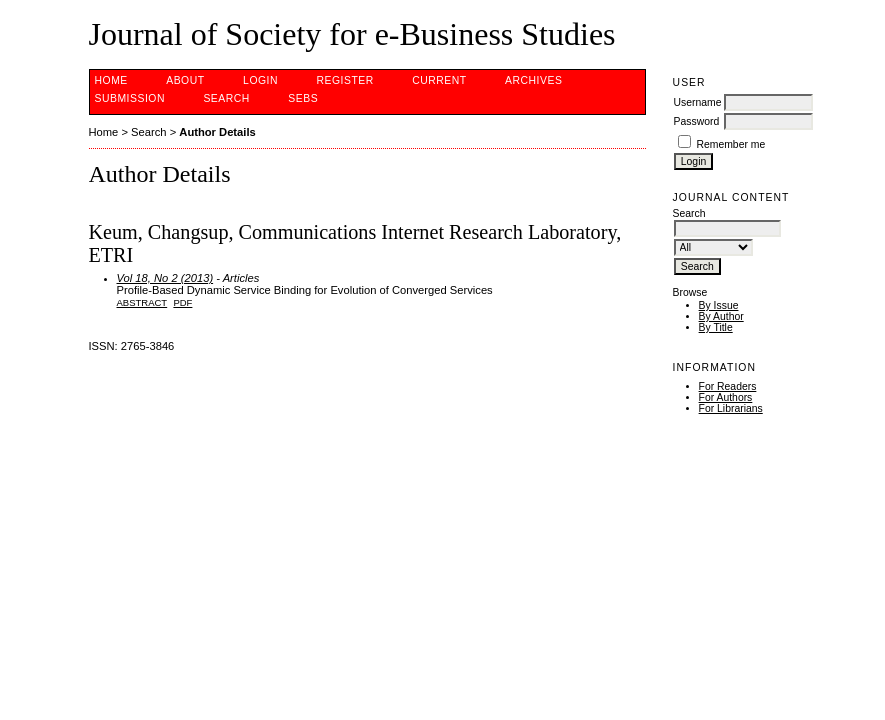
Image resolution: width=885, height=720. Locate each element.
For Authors (726, 397)
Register (344, 80)
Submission (130, 98)
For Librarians (731, 408)
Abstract (142, 302)
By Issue (719, 305)
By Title (716, 327)
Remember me (731, 144)
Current (439, 80)
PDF (182, 302)
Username (698, 102)
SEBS (303, 98)
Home (111, 80)
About (185, 80)
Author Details (217, 132)
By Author (721, 316)
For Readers (728, 386)
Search (226, 98)
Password (697, 121)
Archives (533, 80)
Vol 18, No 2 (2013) (165, 278)
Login (260, 80)
